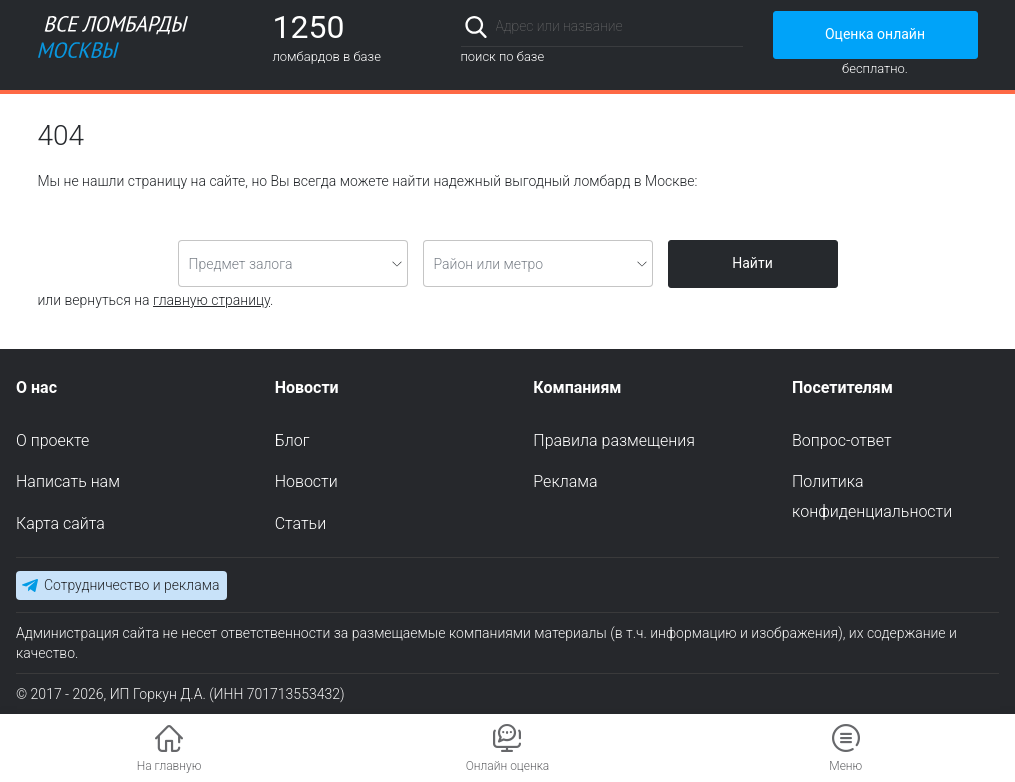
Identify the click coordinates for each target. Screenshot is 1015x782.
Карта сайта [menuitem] (60, 523)
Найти (752, 263)
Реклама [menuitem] (565, 481)
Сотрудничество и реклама (131, 585)
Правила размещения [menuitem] (614, 440)
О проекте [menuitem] (52, 440)
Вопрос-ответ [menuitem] (842, 440)
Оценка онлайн (875, 34)
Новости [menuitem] (306, 481)
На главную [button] (169, 766)
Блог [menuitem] (292, 440)
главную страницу (211, 300)
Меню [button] (845, 766)
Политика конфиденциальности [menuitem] (872, 496)
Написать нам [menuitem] (68, 481)
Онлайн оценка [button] (508, 766)
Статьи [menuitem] (300, 523)
